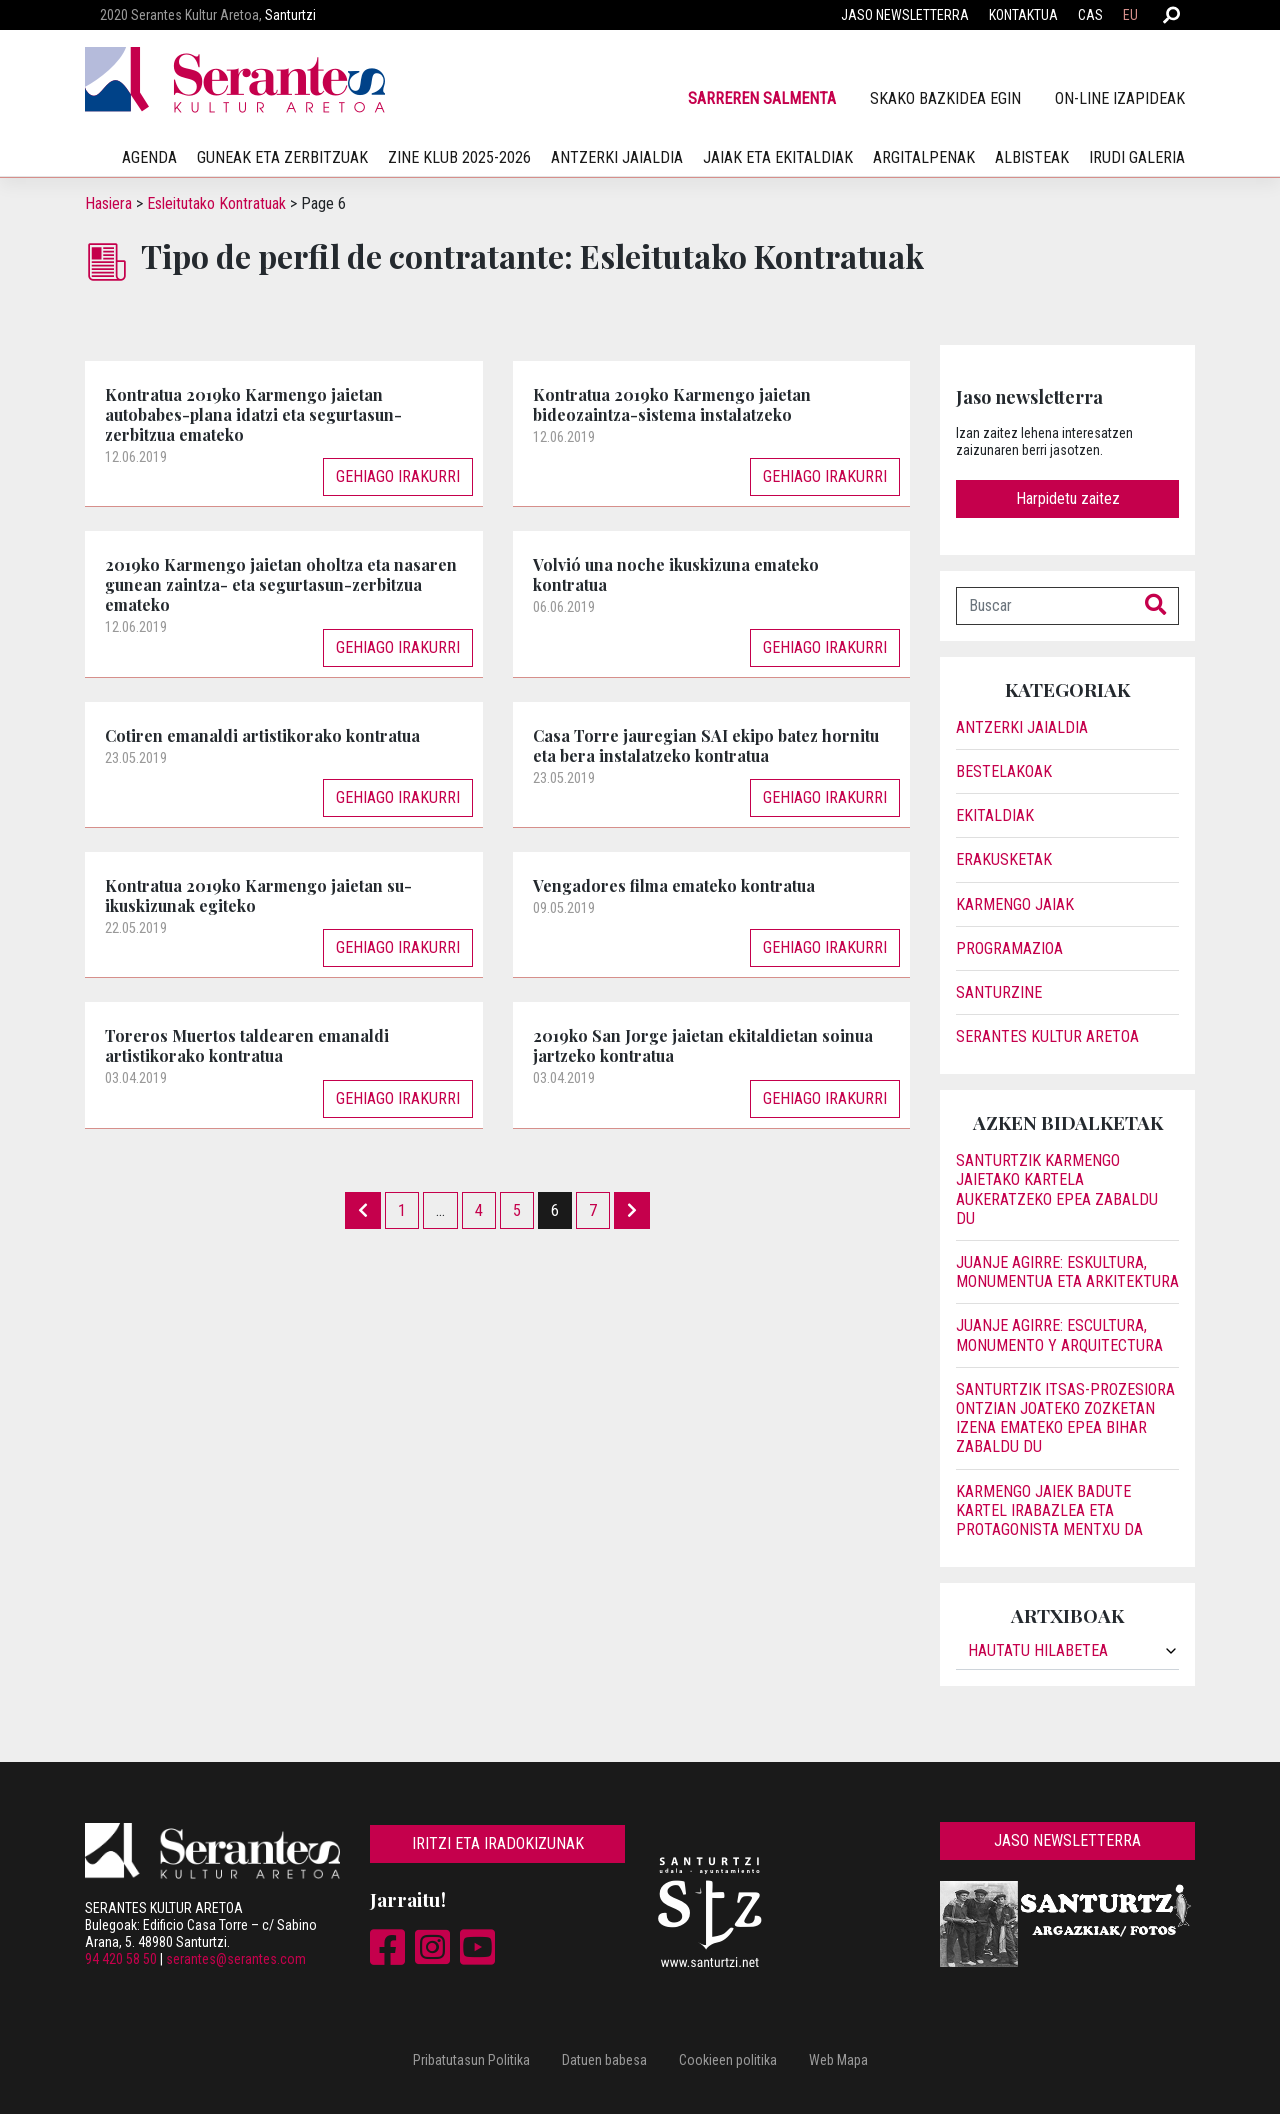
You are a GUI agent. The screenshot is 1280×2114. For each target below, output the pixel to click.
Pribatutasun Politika (471, 2060)
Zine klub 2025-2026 (459, 157)
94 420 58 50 (121, 1959)
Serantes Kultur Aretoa (1047, 1036)
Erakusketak (1004, 859)
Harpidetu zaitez (1068, 498)
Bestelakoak (1004, 771)
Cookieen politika (728, 2060)
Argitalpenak (924, 157)
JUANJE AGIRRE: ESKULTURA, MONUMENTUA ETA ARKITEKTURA (1067, 1272)
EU (1130, 15)
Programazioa (1009, 948)
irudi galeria (1137, 157)
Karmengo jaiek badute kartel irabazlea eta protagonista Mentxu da (1049, 1510)
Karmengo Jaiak (1015, 904)
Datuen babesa (604, 2060)
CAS (1090, 15)
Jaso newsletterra (905, 15)
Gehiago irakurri (398, 476)
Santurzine (999, 992)
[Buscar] (1045, 606)
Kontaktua (1023, 15)
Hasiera (108, 203)
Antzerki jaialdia (617, 157)
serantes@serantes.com (236, 1959)
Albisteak (1032, 157)
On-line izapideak (1120, 98)
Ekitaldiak (995, 815)
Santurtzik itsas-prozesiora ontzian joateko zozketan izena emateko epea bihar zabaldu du (1065, 1418)
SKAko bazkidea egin (945, 98)
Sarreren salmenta (762, 98)
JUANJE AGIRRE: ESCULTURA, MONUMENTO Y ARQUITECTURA (1059, 1335)
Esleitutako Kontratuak (216, 203)
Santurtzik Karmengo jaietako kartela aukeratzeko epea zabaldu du (1057, 1189)
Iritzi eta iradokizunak (498, 1843)
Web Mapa (838, 2060)
